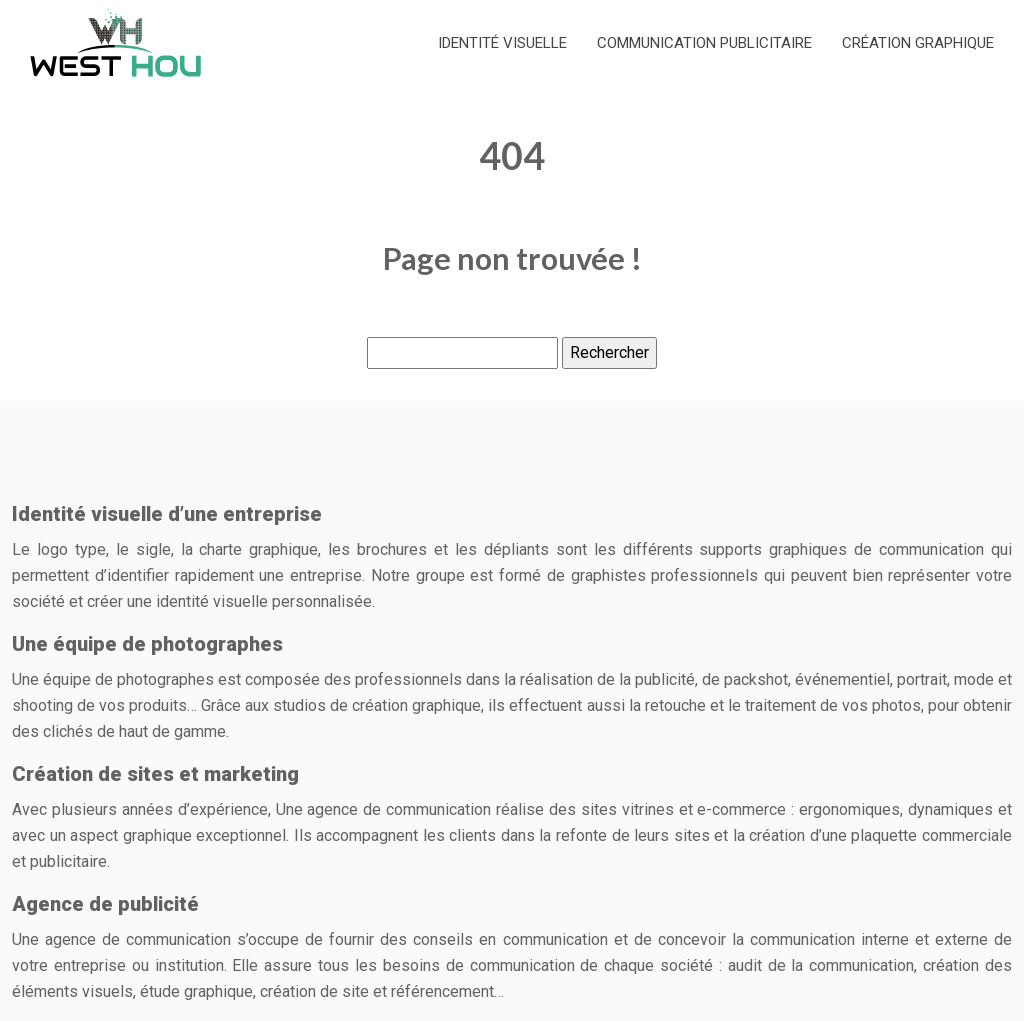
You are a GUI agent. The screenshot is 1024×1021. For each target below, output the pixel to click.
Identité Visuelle (502, 43)
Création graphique (918, 43)
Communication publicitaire (704, 43)
